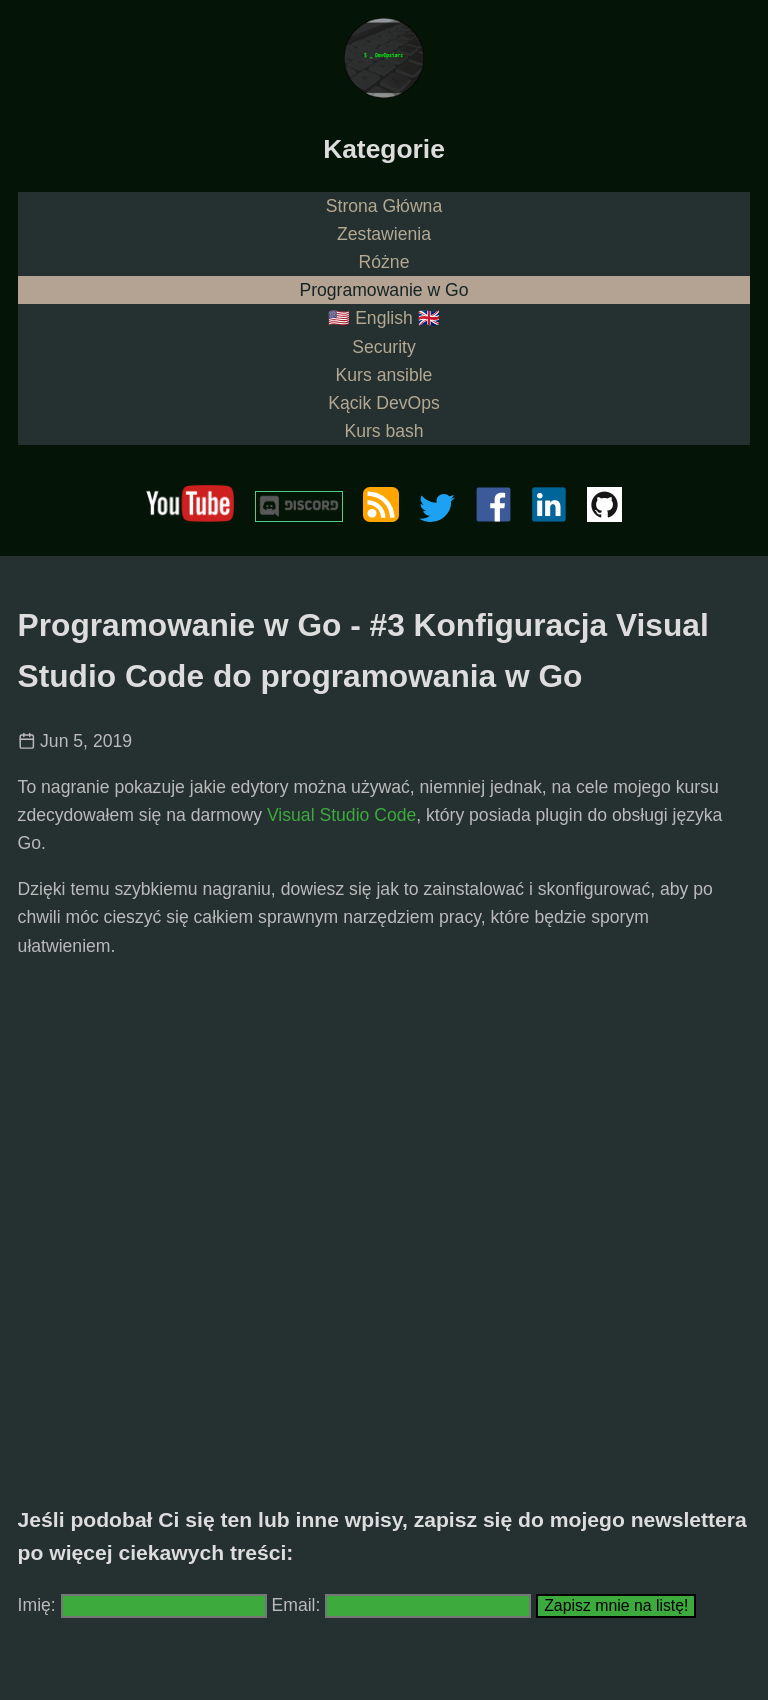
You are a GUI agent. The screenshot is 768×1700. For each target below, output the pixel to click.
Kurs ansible (384, 375)
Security (384, 347)
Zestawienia (384, 234)
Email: (299, 1605)
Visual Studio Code (341, 815)
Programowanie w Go (383, 290)
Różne (384, 262)
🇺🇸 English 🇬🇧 (383, 318)
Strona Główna (384, 206)
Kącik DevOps (383, 403)
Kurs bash (383, 431)
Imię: (37, 1605)
